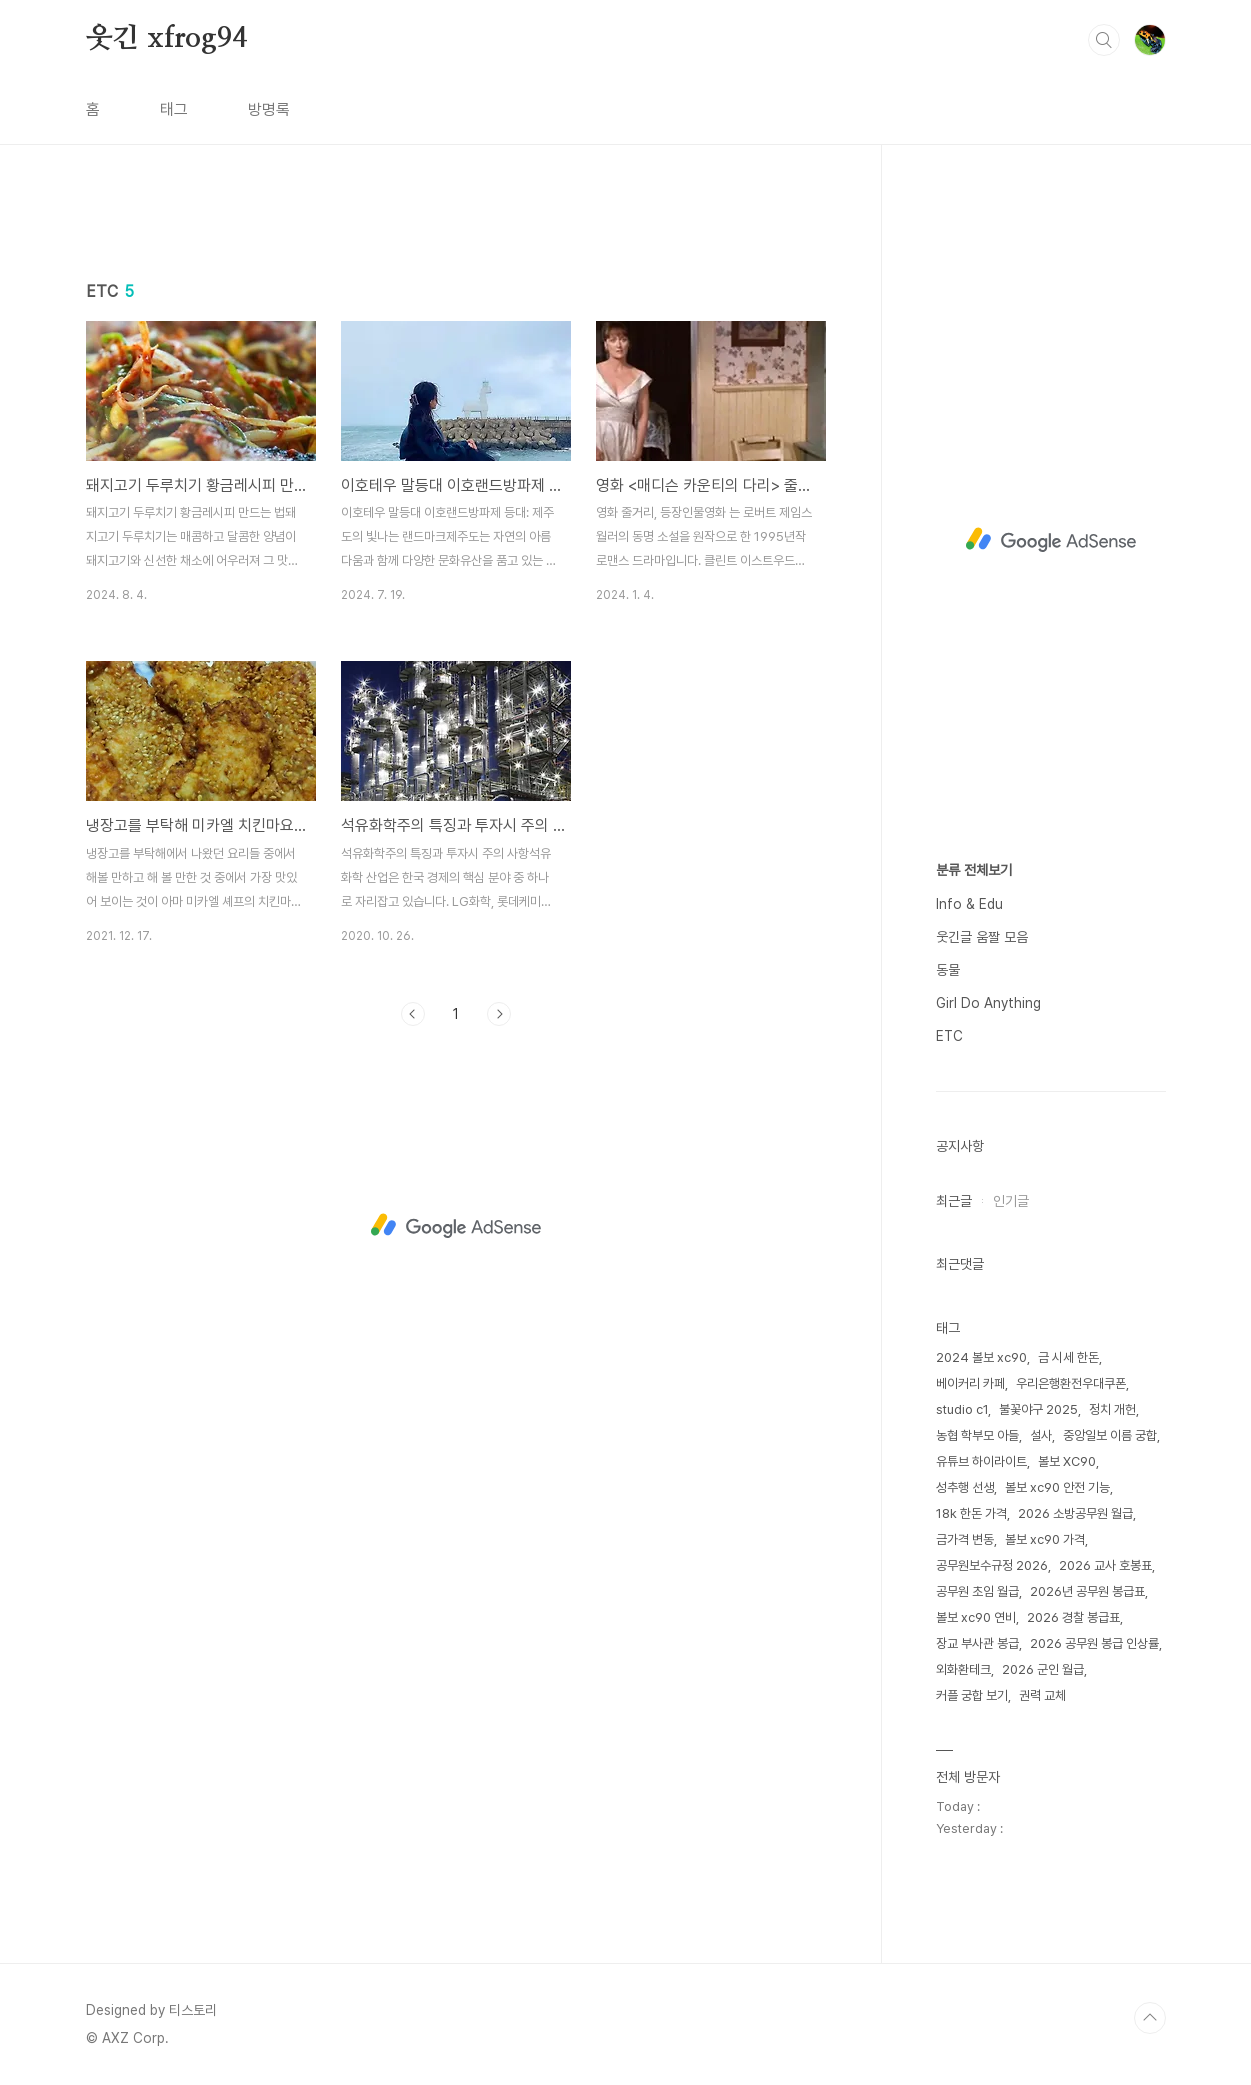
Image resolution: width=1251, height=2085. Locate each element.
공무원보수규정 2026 (992, 1565)
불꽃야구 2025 (1038, 1409)
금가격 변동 (965, 1539)
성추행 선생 (965, 1487)
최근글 (954, 1201)
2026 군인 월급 (1043, 1669)
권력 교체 (1042, 1695)
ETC (949, 1036)
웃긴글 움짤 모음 (982, 937)
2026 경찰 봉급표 (1073, 1617)
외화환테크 (963, 1669)
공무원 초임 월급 (977, 1591)
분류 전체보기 (974, 870)
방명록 (269, 109)
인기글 (1011, 1201)
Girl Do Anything (988, 1003)
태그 (174, 109)
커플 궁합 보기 (972, 1695)
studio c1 (962, 1409)
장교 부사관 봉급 (977, 1643)
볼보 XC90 (1067, 1461)
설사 (1041, 1435)
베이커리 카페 (970, 1383)
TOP (1150, 2018)
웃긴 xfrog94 (166, 39)
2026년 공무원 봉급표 (1087, 1591)
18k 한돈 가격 (971, 1513)
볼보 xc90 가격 (1045, 1539)
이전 (413, 1294)
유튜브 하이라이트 (981, 1461)
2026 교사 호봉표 (1105, 1565)
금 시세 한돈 (1068, 1357)
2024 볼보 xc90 (981, 1357)
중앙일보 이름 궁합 (1110, 1435)
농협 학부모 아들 (977, 1435)
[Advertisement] (456, 387)
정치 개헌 (1112, 1409)
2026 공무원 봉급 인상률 (1094, 1643)
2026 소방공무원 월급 (1075, 1513)
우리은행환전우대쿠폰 (1071, 1383)
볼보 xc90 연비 (976, 1617)
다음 (499, 1294)
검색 (1104, 40)
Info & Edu (969, 904)
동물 (948, 970)
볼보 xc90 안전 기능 (1057, 1487)
